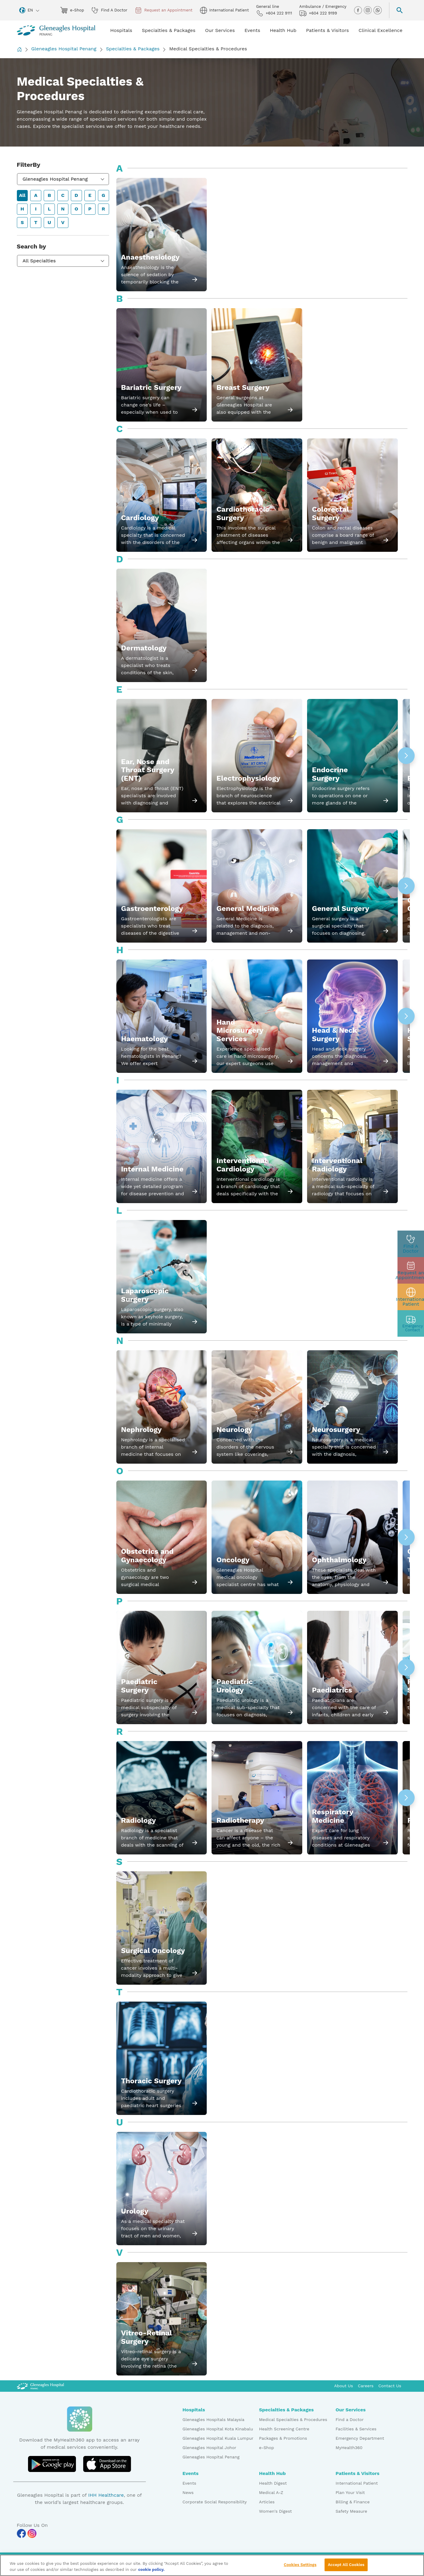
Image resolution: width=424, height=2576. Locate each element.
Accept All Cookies (346, 2564)
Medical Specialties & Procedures (293, 2419)
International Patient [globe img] (224, 10)
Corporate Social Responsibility (215, 2501)
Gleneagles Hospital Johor (210, 2447)
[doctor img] (410, 1244)
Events (189, 2483)
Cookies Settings (300, 2564)
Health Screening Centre (284, 2428)
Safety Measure (351, 2511)
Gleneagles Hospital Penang (63, 49)
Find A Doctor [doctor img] (109, 10)
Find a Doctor (350, 2419)
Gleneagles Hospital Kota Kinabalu (218, 2428)
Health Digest (273, 2483)
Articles (267, 2501)
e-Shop (266, 2447)
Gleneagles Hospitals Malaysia (213, 2419)
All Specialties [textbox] (39, 261)
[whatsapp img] (377, 10)
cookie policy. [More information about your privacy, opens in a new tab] (151, 2569)
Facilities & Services (356, 2428)
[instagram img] (368, 10)
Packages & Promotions (283, 2438)
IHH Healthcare (106, 2495)
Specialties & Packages (133, 49)
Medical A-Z (271, 2492)
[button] (406, 755)
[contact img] (410, 1323)
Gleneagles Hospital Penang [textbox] (55, 179)
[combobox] (63, 179)
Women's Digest (275, 2511)
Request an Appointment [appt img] (164, 10)
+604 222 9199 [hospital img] (318, 13)
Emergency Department (360, 2438)
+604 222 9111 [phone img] (274, 13)
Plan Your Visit (350, 2492)
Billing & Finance (353, 2501)
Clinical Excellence (381, 30)
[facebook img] (358, 10)
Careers (366, 2385)
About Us (343, 2385)
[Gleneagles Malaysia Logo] (40, 2385)
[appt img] (410, 1270)
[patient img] (410, 1297)
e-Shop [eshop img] (72, 10)
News (188, 2492)
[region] (212, 2565)
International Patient (357, 2483)
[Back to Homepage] (19, 49)
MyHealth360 (349, 2447)
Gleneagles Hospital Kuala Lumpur (218, 2438)
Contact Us (389, 2385)
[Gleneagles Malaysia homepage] (56, 30)
